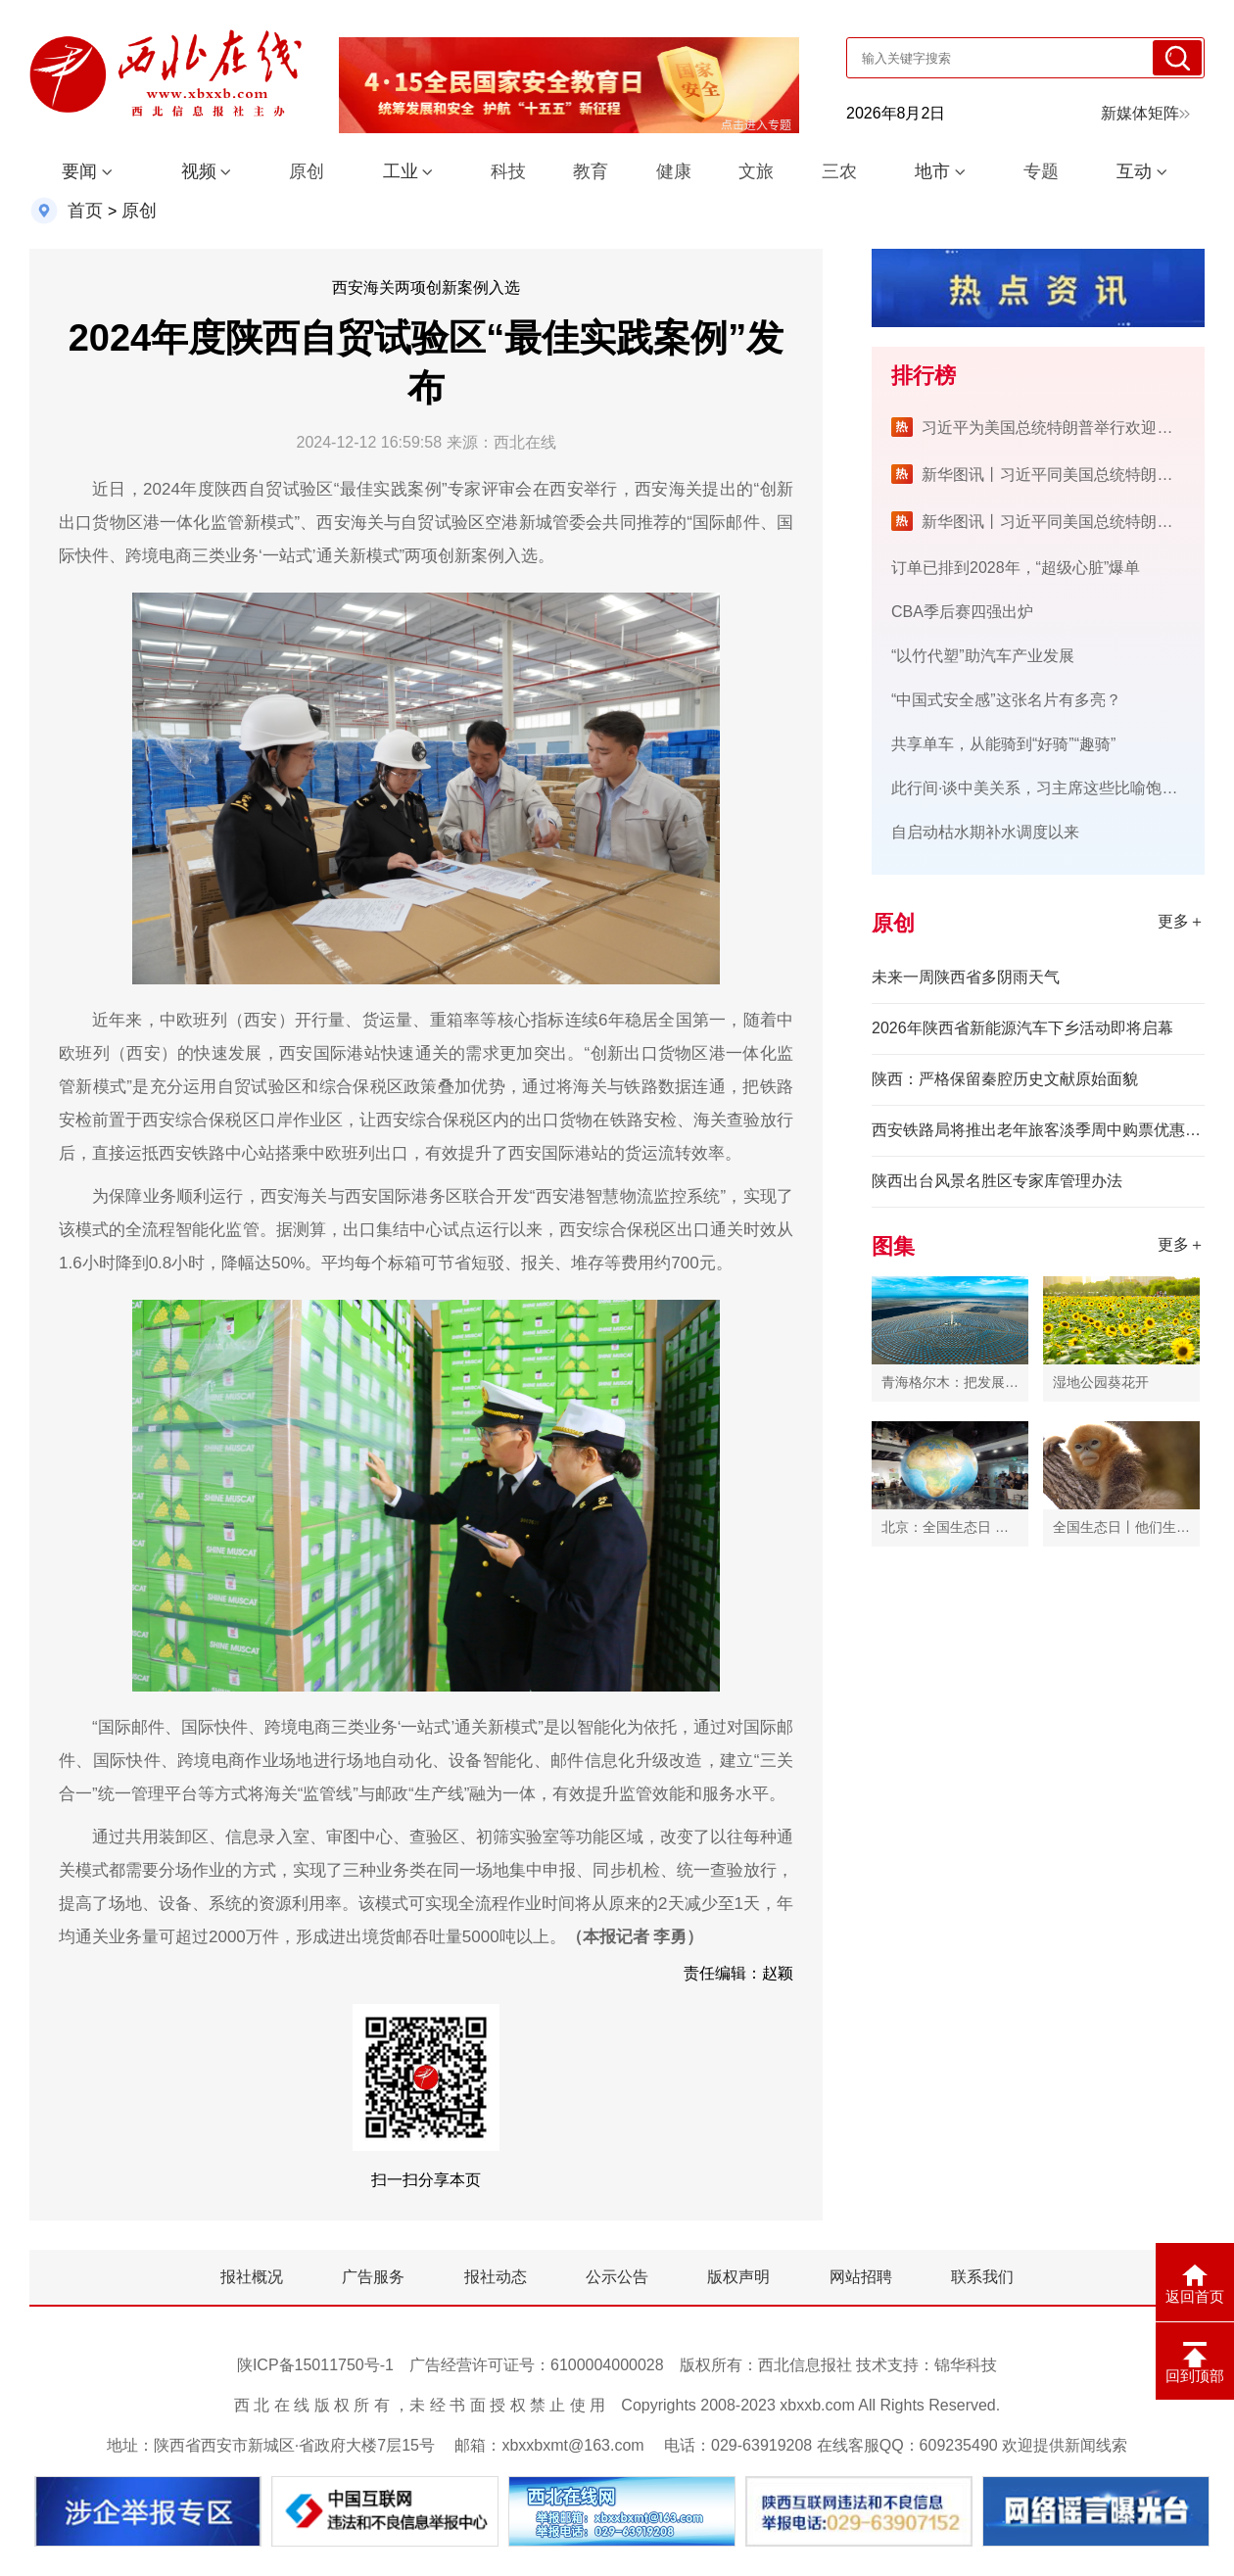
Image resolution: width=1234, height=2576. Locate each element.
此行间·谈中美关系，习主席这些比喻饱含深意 (1050, 788)
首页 (85, 210)
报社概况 (251, 2276)
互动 (1134, 171)
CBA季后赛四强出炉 (962, 611)
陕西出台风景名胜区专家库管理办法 (997, 1180)
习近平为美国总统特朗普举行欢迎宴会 (1055, 427)
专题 (1041, 171)
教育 (590, 171)
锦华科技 (965, 2365)
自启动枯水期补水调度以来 (985, 832)
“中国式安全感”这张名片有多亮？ (1006, 700)
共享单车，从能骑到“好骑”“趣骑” (1003, 744)
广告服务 (373, 2276)
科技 (508, 171)
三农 (839, 171)
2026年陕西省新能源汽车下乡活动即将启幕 (1022, 1028)
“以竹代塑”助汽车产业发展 (982, 655)
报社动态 (495, 2276)
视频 (198, 171)
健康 (673, 171)
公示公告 (617, 2276)
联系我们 (982, 2276)
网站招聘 (861, 2276)
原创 (306, 171)
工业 (400, 171)
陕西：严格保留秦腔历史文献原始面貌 (1005, 1079)
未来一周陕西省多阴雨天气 (966, 977)
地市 (932, 171)
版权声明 (738, 2276)
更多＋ (1181, 921)
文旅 (756, 171)
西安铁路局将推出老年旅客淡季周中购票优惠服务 (1038, 1129)
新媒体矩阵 (1145, 113)
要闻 (79, 171)
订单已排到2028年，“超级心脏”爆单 (1015, 567)
